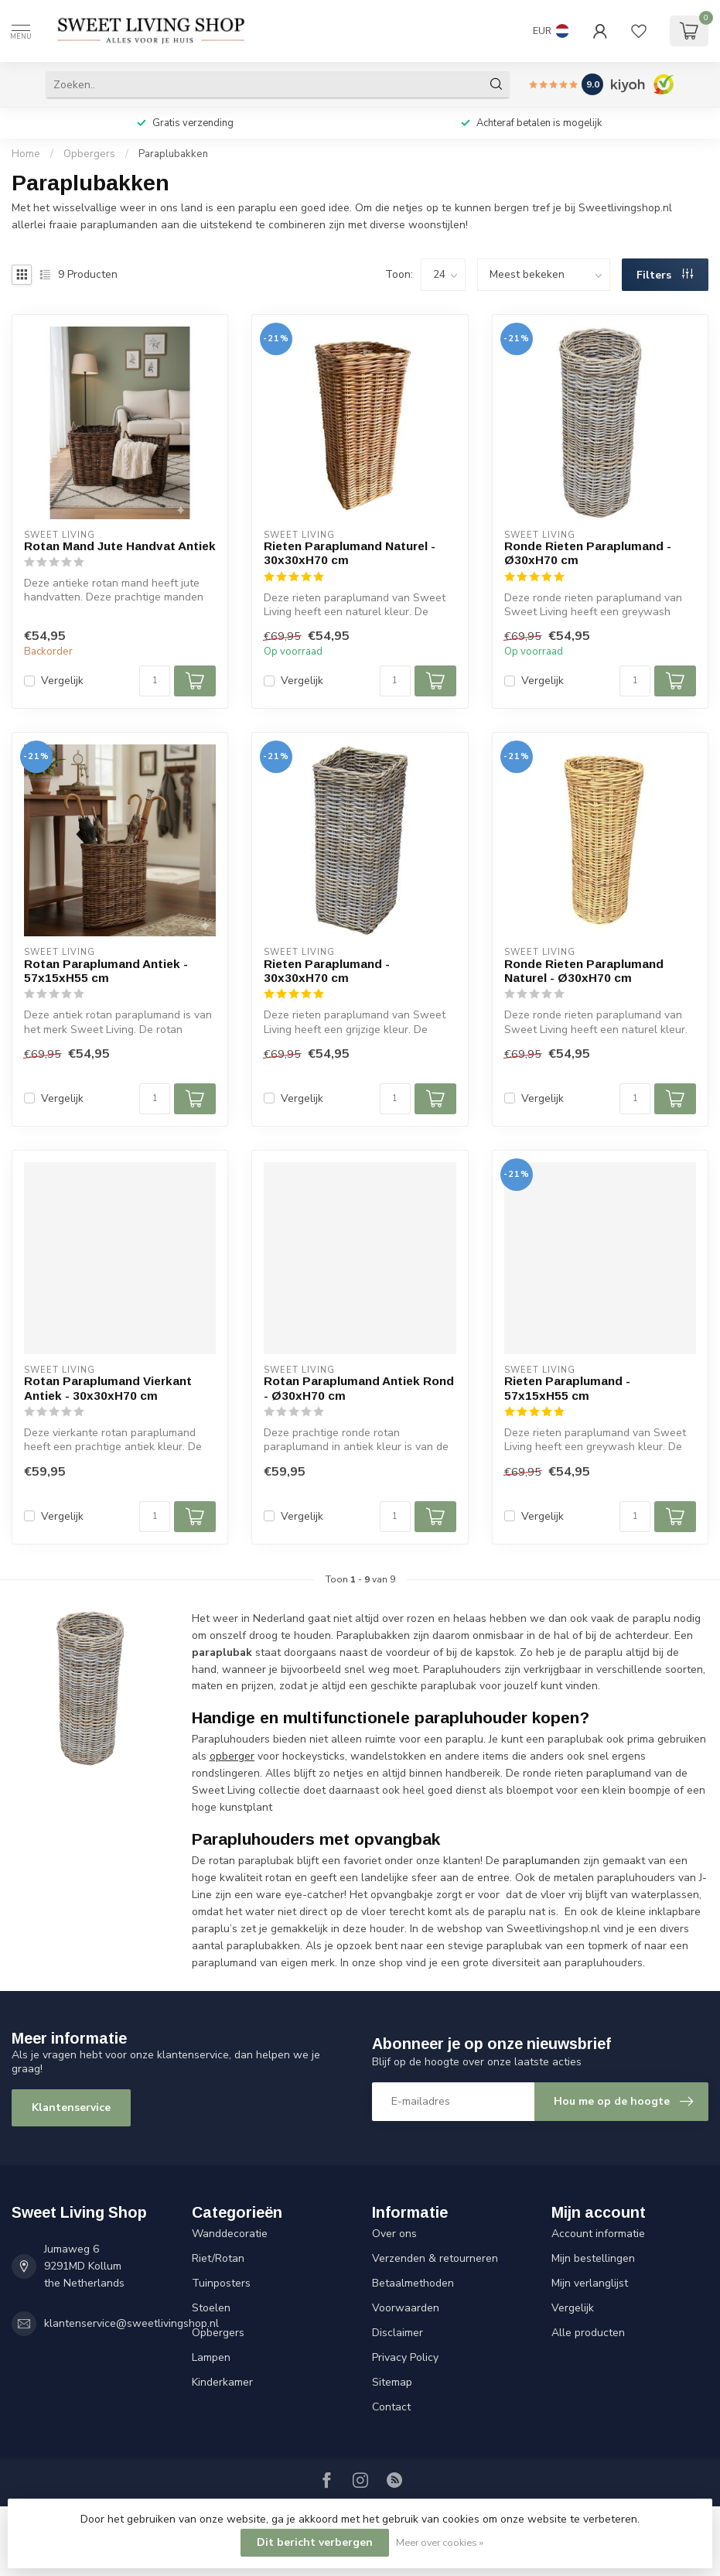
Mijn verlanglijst (589, 2283)
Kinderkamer (222, 2382)
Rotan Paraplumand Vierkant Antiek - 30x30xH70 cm (108, 1387)
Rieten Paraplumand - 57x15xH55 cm (567, 1387)
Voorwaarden (405, 2308)
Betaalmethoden (413, 2283)
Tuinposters (221, 2283)
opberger (232, 1756)
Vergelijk (62, 680)
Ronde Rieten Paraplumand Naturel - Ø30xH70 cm (584, 970)
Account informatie (598, 2233)
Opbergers (89, 154)
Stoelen (211, 2308)
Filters (664, 275)
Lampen (211, 2357)
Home (26, 154)
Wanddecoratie (230, 2233)
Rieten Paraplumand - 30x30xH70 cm (327, 970)
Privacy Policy (405, 2357)
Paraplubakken (173, 154)
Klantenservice (71, 2107)
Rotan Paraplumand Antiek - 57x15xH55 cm (106, 970)
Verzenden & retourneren (435, 2258)
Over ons (394, 2233)
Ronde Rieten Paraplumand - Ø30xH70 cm (587, 552)
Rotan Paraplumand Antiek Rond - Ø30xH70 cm (359, 1387)
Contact (391, 2407)
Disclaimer (397, 2332)
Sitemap (392, 2382)
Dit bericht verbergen (315, 2542)
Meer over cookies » (439, 2542)
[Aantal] (154, 680)
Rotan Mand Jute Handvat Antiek (120, 545)
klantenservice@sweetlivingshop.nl (131, 2323)
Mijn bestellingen (593, 2258)
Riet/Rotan (218, 2258)
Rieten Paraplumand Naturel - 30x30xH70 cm (349, 552)
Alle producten (588, 2332)
